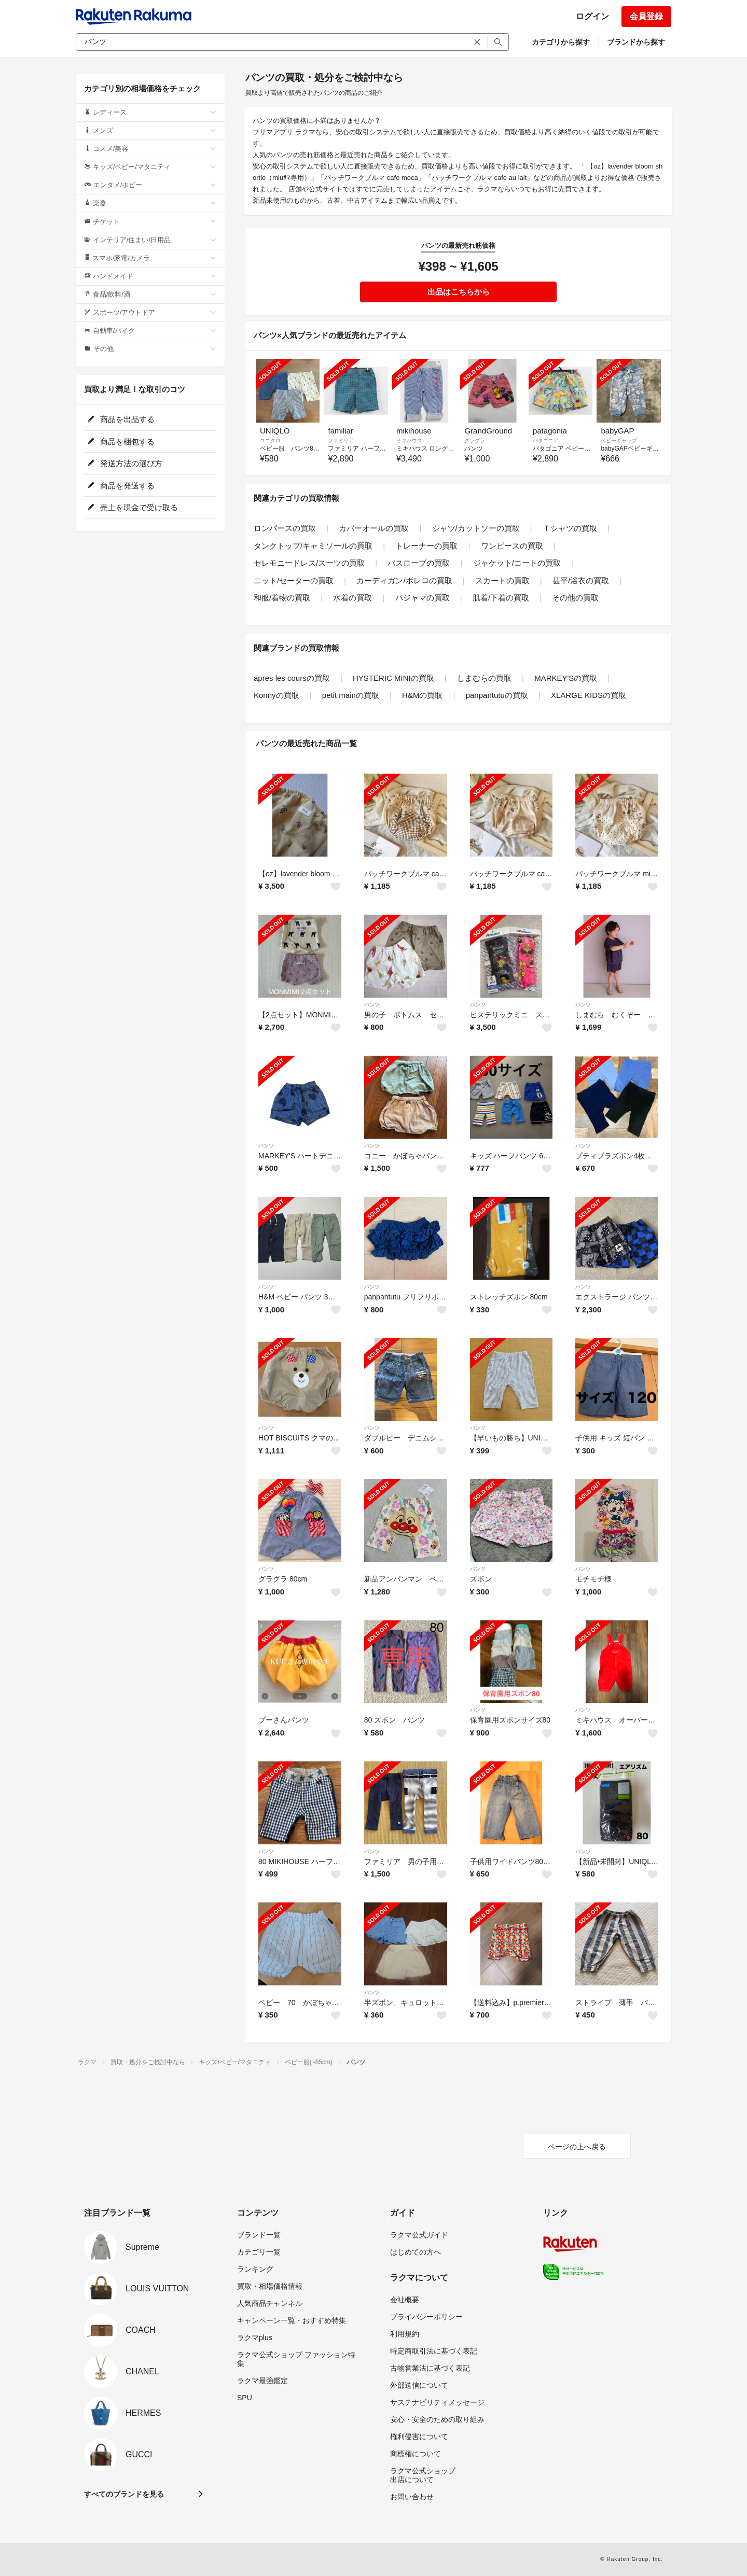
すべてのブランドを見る (124, 2494)
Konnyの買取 (276, 695)
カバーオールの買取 (374, 528)
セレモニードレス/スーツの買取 (309, 562)
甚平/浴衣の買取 (580, 580)
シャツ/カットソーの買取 (476, 528)
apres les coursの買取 (292, 678)
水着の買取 (352, 597)
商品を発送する (121, 485)
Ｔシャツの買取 (570, 528)
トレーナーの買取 (426, 545)
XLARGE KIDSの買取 (588, 695)
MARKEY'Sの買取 (565, 678)
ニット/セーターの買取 (294, 580)
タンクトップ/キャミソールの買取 (313, 545)
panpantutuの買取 (497, 695)
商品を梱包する (121, 441)
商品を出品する (121, 419)
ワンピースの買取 (512, 545)
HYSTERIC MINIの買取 (393, 678)
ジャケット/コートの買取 (517, 562)
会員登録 (646, 16)
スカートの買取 (502, 580)
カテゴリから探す (561, 42)
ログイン (592, 16)
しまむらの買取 (484, 678)
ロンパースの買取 (285, 528)
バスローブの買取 (419, 562)
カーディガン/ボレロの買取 (404, 580)
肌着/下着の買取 (501, 597)
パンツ (372, 1004)
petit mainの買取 (350, 695)
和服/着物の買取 (282, 597)
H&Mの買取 (422, 695)
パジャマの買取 (422, 597)
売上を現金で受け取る (132, 507)
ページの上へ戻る (577, 2147)
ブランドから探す (636, 42)
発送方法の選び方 (124, 463)
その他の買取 (575, 597)
